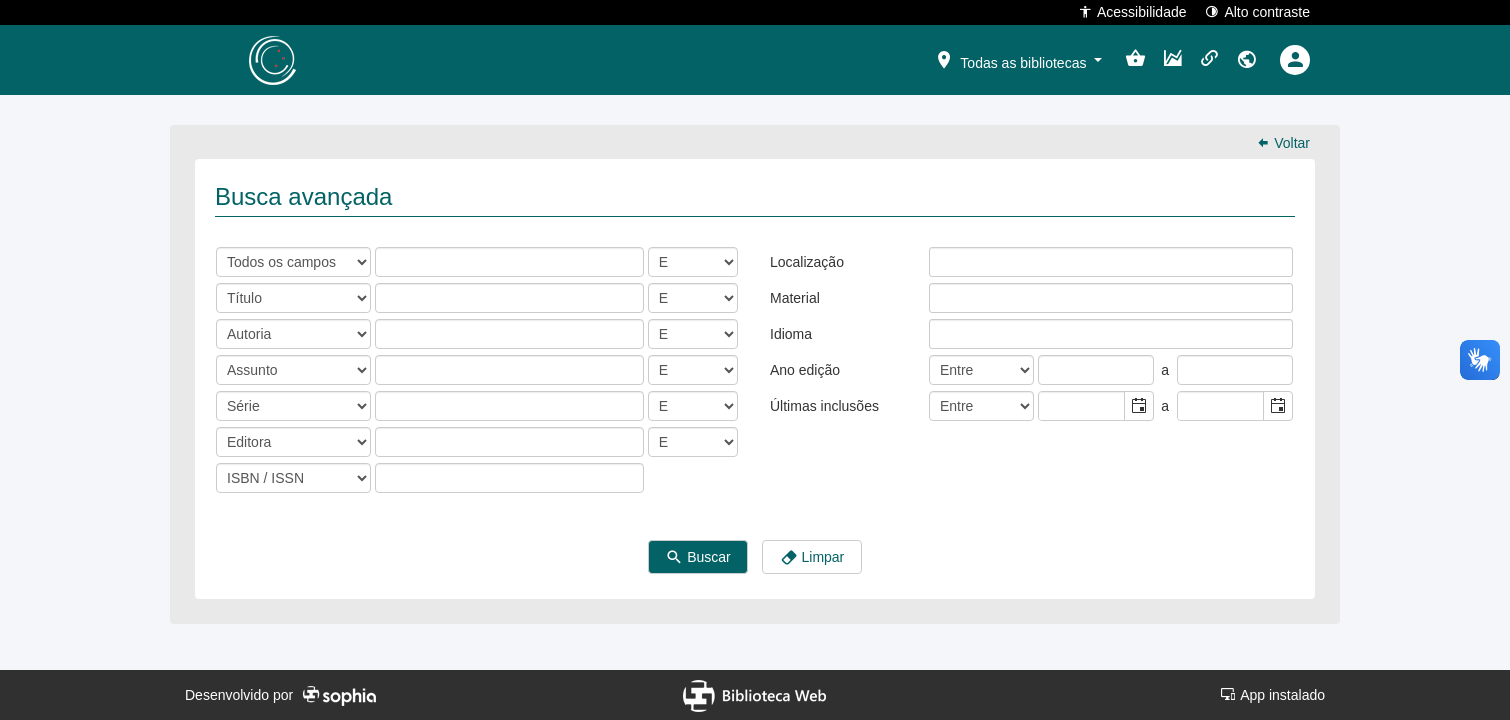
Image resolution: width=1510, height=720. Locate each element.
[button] (1018, 59)
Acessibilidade (1132, 11)
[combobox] (1082, 406)
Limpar (812, 557)
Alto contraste (1257, 11)
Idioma (791, 334)
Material (795, 298)
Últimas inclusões (824, 406)
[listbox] (945, 261)
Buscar (697, 557)
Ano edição (805, 370)
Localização (807, 262)
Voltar (1283, 143)
